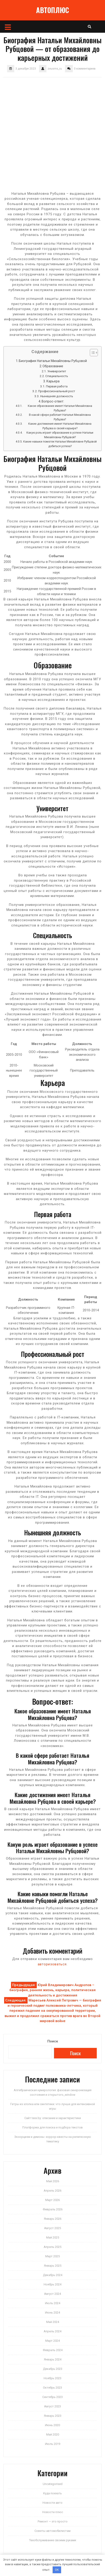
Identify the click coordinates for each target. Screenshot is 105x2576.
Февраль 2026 (52, 2209)
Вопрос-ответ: (53, 401)
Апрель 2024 (52, 2331)
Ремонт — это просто (53, 2521)
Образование (53, 366)
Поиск (52, 2041)
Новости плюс (52, 2512)
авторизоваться (52, 1964)
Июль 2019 (52, 2444)
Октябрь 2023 (52, 2387)
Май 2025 (52, 2237)
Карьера (53, 381)
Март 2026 (52, 2200)
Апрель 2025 (52, 2247)
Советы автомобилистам (52, 2531)
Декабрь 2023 (52, 2369)
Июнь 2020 (52, 2425)
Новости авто (52, 2502)
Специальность (56, 376)
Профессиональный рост (56, 391)
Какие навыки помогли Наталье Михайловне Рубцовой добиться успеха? (60, 444)
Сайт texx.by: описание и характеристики (52, 2118)
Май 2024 (52, 2322)
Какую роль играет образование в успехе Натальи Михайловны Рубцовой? (59, 435)
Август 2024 (52, 2293)
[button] (91, 353)
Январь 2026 (52, 2218)
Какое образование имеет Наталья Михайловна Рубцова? (60, 408)
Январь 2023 (52, 2415)
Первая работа (57, 386)
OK (57, 2569)
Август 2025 (52, 2228)
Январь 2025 (52, 2265)
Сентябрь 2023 (52, 2397)
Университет (56, 371)
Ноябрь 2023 (52, 2378)
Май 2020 (52, 2434)
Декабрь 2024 (52, 2275)
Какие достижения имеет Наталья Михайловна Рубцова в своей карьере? (59, 426)
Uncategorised (52, 2484)
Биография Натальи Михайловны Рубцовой (53, 361)
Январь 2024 (52, 2359)
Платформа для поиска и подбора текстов (52, 2127)
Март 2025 (52, 2256)
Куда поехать (52, 2493)
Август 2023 (52, 2406)
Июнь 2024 (52, 2312)
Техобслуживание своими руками (52, 2540)
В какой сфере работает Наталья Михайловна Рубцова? (60, 417)
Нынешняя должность (56, 396)
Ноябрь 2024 (52, 2284)
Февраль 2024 (52, 2350)
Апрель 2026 (52, 2190)
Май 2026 (52, 2181)
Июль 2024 (52, 2303)
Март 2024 (52, 2340)
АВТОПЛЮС (52, 10)
